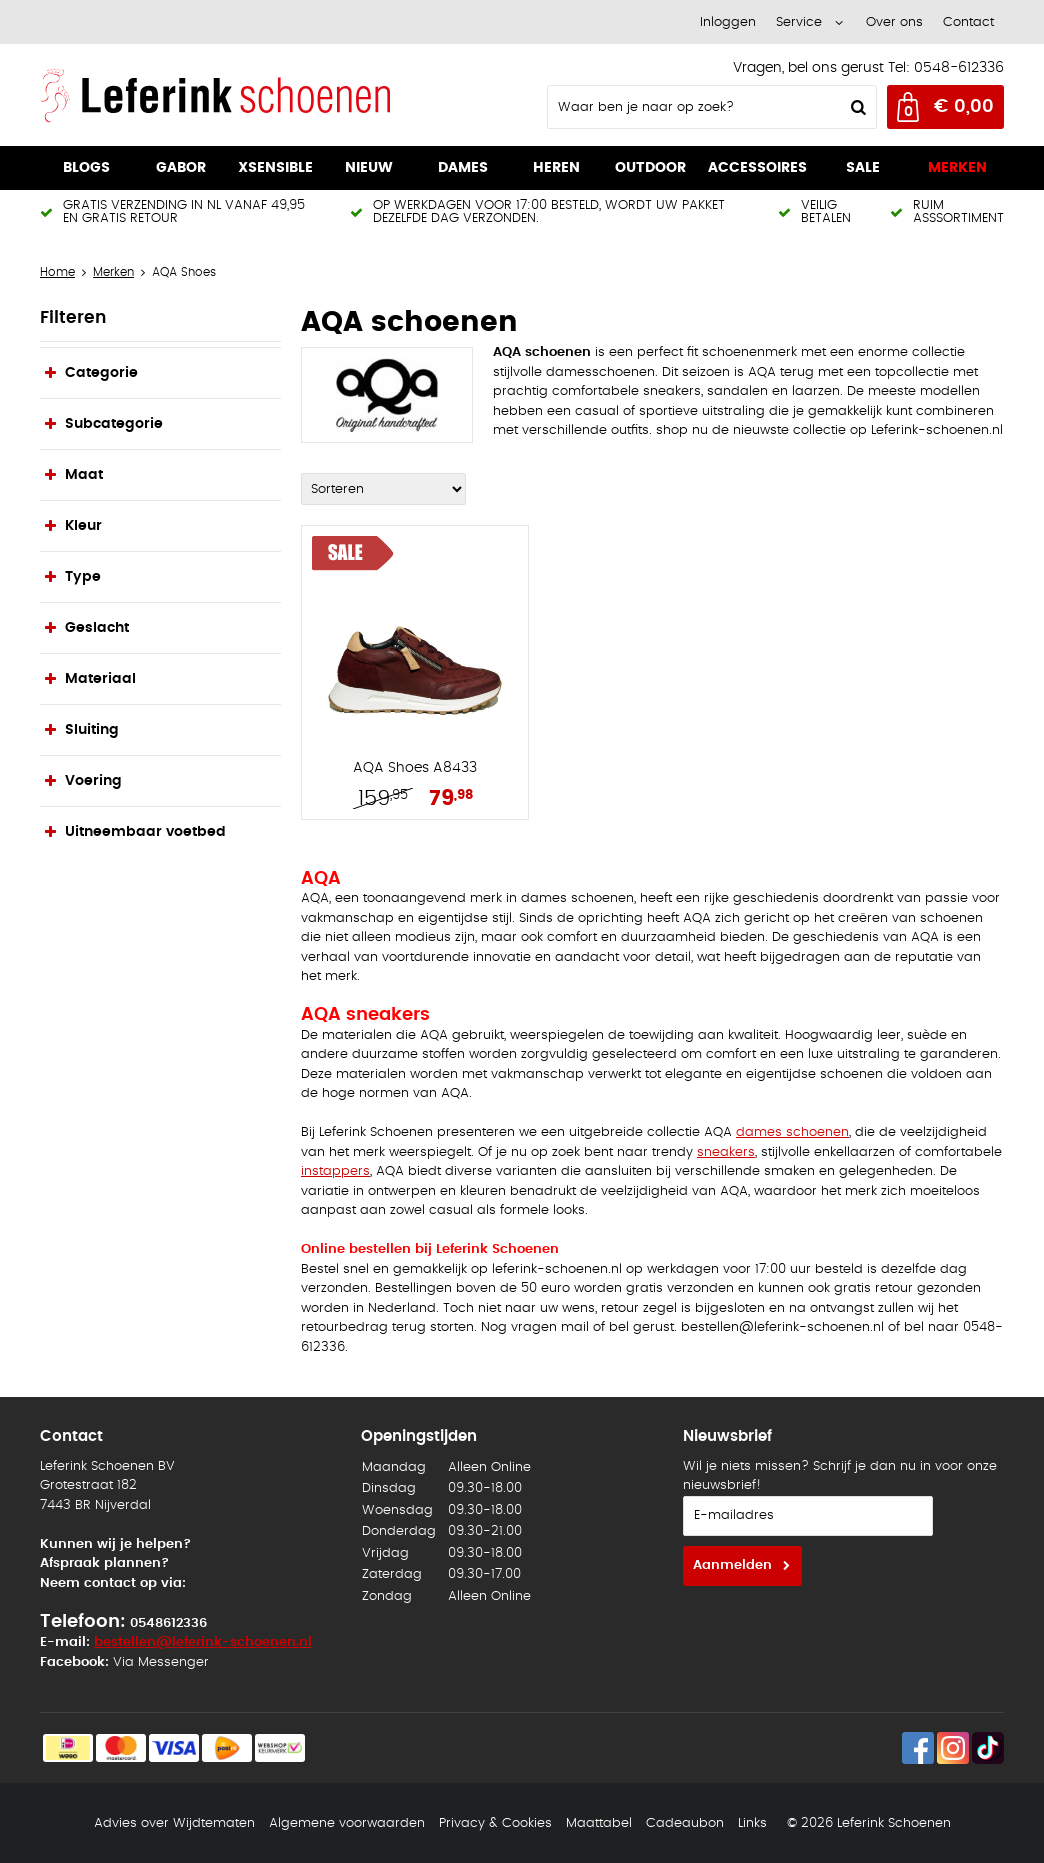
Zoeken (856, 107)
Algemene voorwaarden (347, 1823)
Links (752, 1823)
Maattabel (599, 1823)
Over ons (894, 22)
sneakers (726, 1152)
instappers (335, 1171)
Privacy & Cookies (495, 1823)
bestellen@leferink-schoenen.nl (203, 1642)
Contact (968, 22)
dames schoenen (792, 1132)
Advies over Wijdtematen (174, 1823)
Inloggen (728, 22)
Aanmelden (732, 1565)
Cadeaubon (685, 1823)
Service (799, 22)
